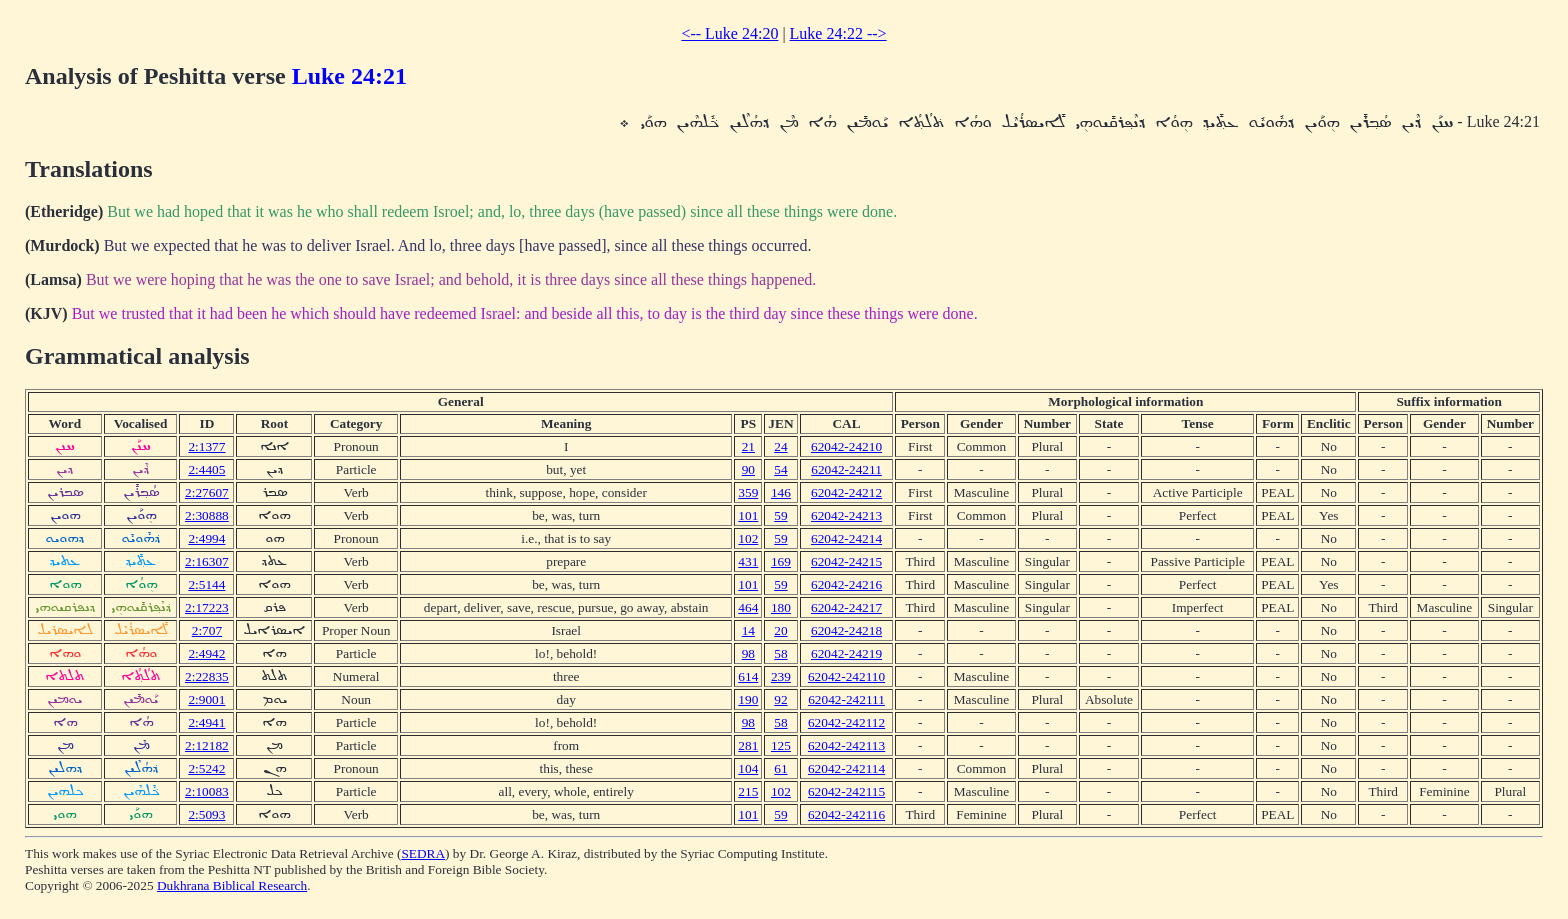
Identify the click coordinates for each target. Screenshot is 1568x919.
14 (748, 630)
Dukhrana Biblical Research (232, 885)
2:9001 (206, 699)
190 (748, 699)
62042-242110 (846, 676)
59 (780, 515)
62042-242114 (846, 768)
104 (748, 768)
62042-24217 (846, 607)
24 (780, 446)
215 (748, 791)
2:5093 (206, 814)
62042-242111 (846, 699)
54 (780, 469)
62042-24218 (846, 630)
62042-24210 (846, 446)
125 (781, 745)
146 (781, 492)
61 (780, 768)
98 (748, 653)
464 (748, 607)
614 (748, 676)
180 (781, 607)
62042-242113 (846, 745)
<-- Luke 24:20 (729, 33)
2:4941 (206, 722)
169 (781, 561)
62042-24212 (846, 492)
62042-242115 (846, 791)
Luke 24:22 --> (838, 33)
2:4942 (206, 653)
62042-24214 (846, 538)
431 (748, 561)
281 (748, 745)
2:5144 (206, 584)
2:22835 (207, 676)
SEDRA (423, 853)
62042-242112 (846, 722)
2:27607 (207, 492)
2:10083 (207, 791)
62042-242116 (846, 814)
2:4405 (206, 469)
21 (748, 446)
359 (748, 492)
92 (780, 699)
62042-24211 (846, 469)
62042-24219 (846, 653)
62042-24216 (846, 584)
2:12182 (207, 745)
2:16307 (207, 561)
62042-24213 (846, 515)
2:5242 (206, 768)
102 (748, 538)
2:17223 (207, 607)
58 (780, 653)
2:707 (207, 630)
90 (748, 469)
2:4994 (206, 538)
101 (748, 515)
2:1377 (206, 446)
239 (781, 676)
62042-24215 (846, 561)
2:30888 (207, 515)
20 (780, 630)
